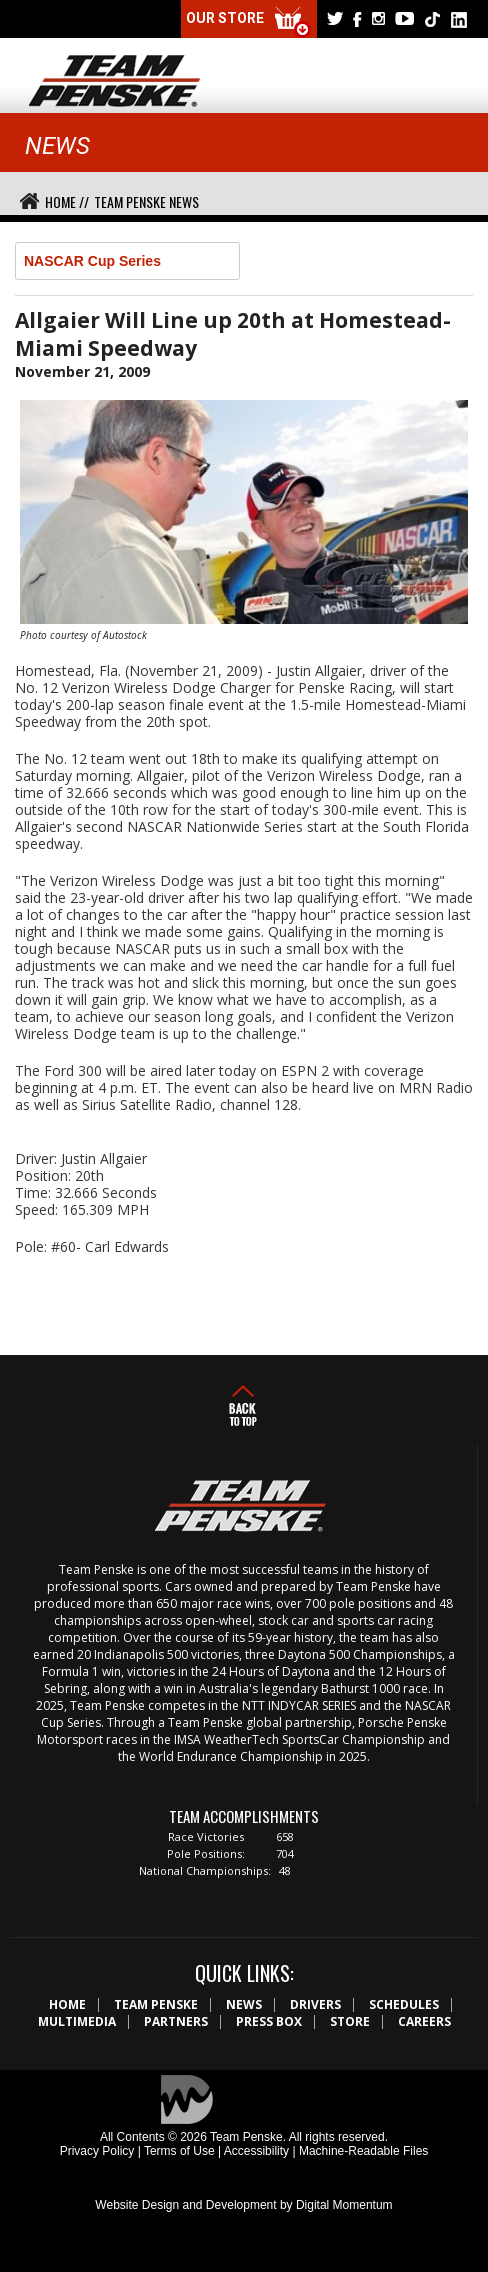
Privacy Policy (97, 2151)
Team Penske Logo (114, 82)
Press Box (269, 2021)
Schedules (404, 2004)
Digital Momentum (344, 2205)
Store (350, 2021)
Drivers (315, 2004)
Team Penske (156, 2004)
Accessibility (256, 2151)
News (244, 2004)
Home (67, 2004)
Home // (67, 201)
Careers (424, 2021)
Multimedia (77, 2021)
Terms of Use (179, 2151)
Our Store (249, 22)
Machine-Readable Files (363, 2151)
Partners (176, 2021)
